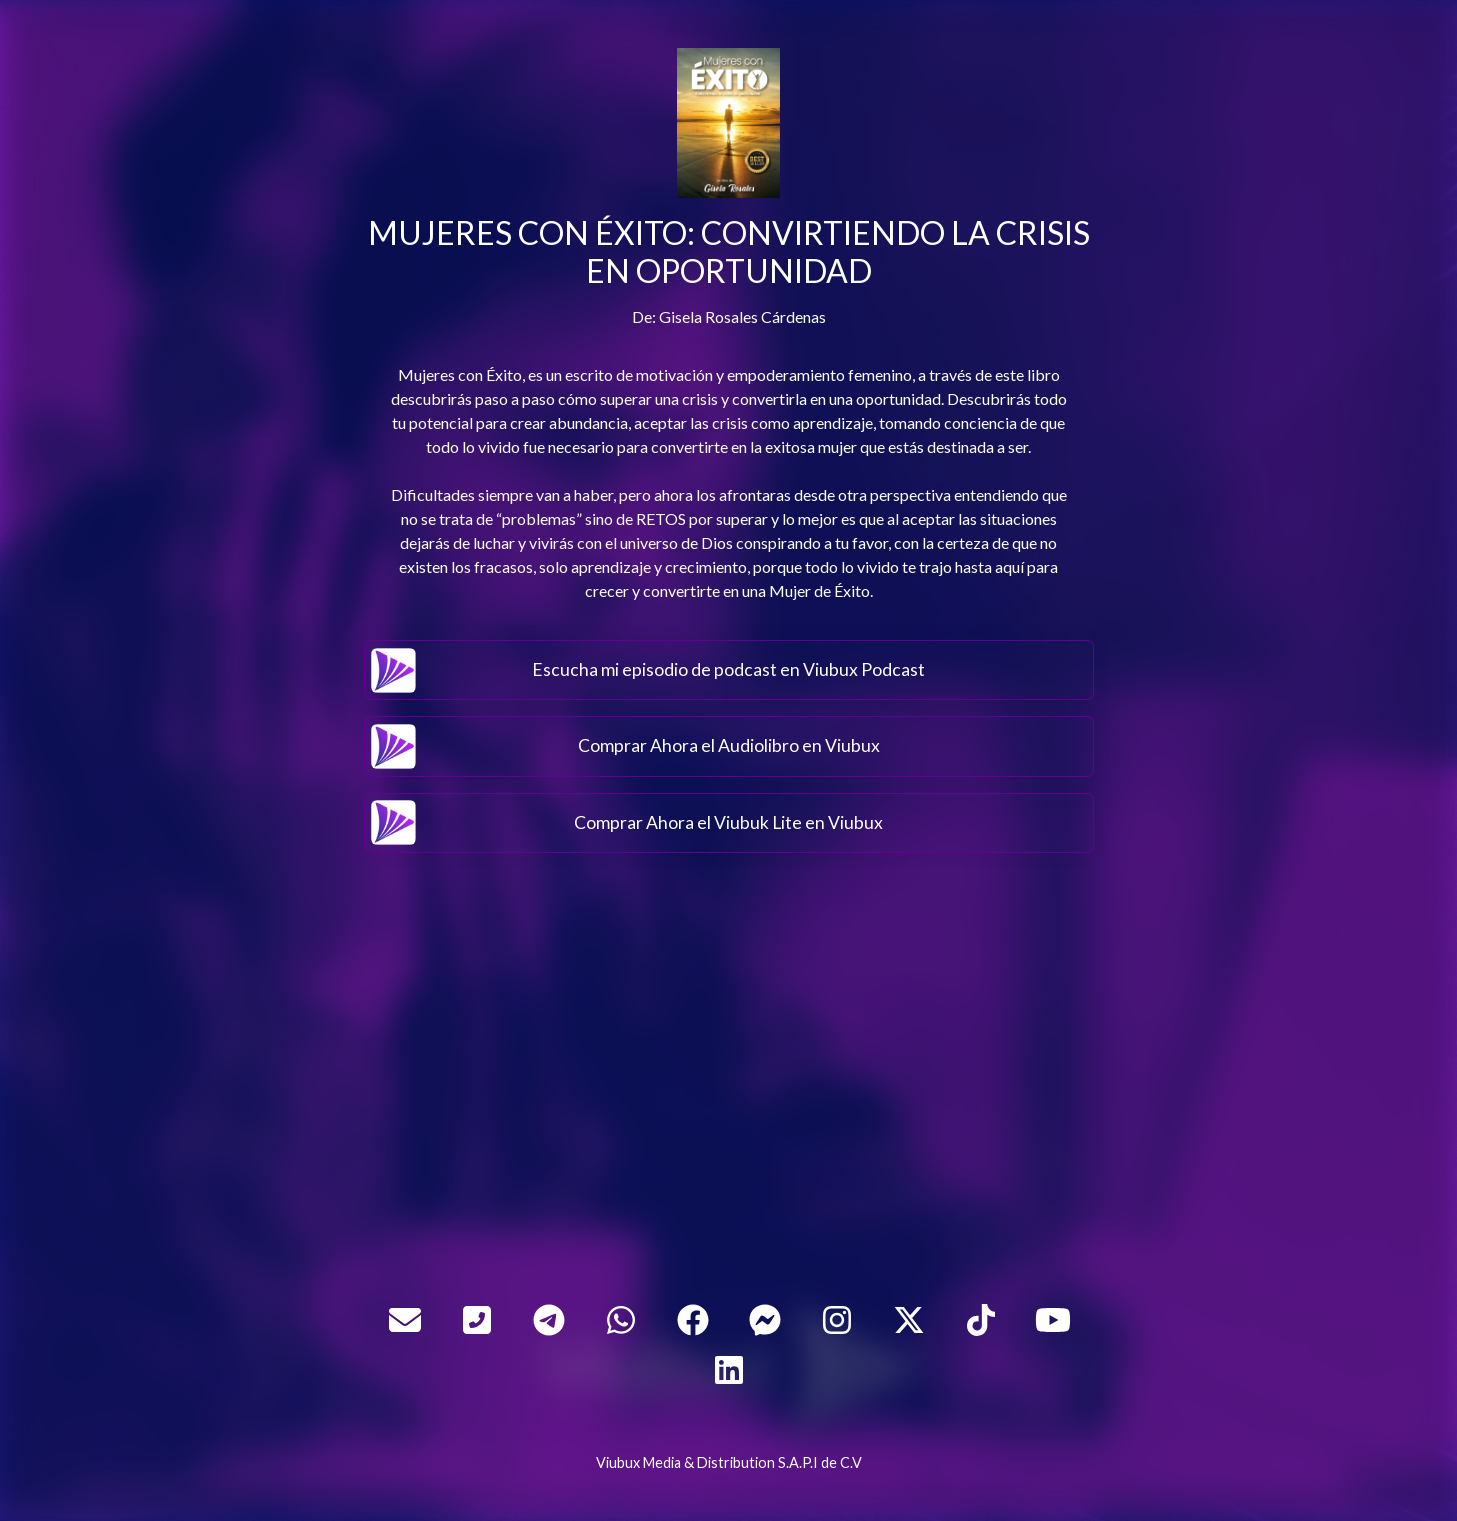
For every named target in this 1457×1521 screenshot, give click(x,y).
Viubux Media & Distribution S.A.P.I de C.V (729, 1462)
